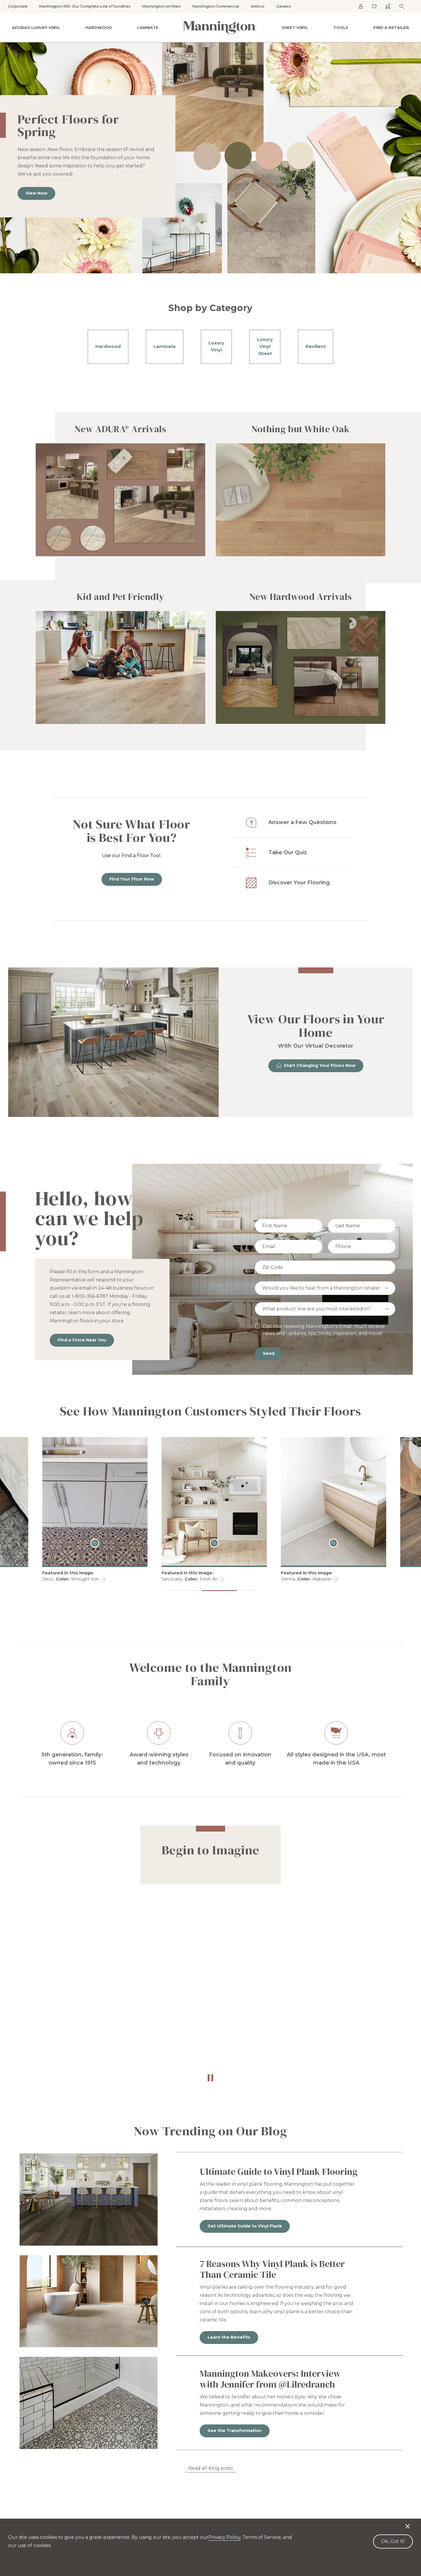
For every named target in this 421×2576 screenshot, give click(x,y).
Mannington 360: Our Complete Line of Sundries (84, 6)
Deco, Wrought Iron (200, 1579)
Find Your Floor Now (131, 879)
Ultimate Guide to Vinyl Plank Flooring (279, 2171)
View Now (36, 193)
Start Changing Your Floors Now (316, 1065)
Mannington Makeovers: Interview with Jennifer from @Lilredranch (270, 2379)
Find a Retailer (391, 27)
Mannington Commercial (215, 6)
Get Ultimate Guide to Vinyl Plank (245, 2226)
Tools (340, 27)
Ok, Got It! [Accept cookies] (393, 2541)
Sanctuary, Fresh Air (319, 1579)
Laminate (147, 27)
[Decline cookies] (407, 2523)
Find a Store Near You (82, 1340)
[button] (175, 1590)
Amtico (258, 6)
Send (269, 1353)
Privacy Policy (224, 2537)
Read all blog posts (210, 2468)
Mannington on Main (161, 6)
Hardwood (98, 27)
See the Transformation (235, 2430)
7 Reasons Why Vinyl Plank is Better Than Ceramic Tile (272, 2269)
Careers (283, 6)
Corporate (17, 6)
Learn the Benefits (229, 2337)
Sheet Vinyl (295, 27)
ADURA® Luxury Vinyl (36, 27)
